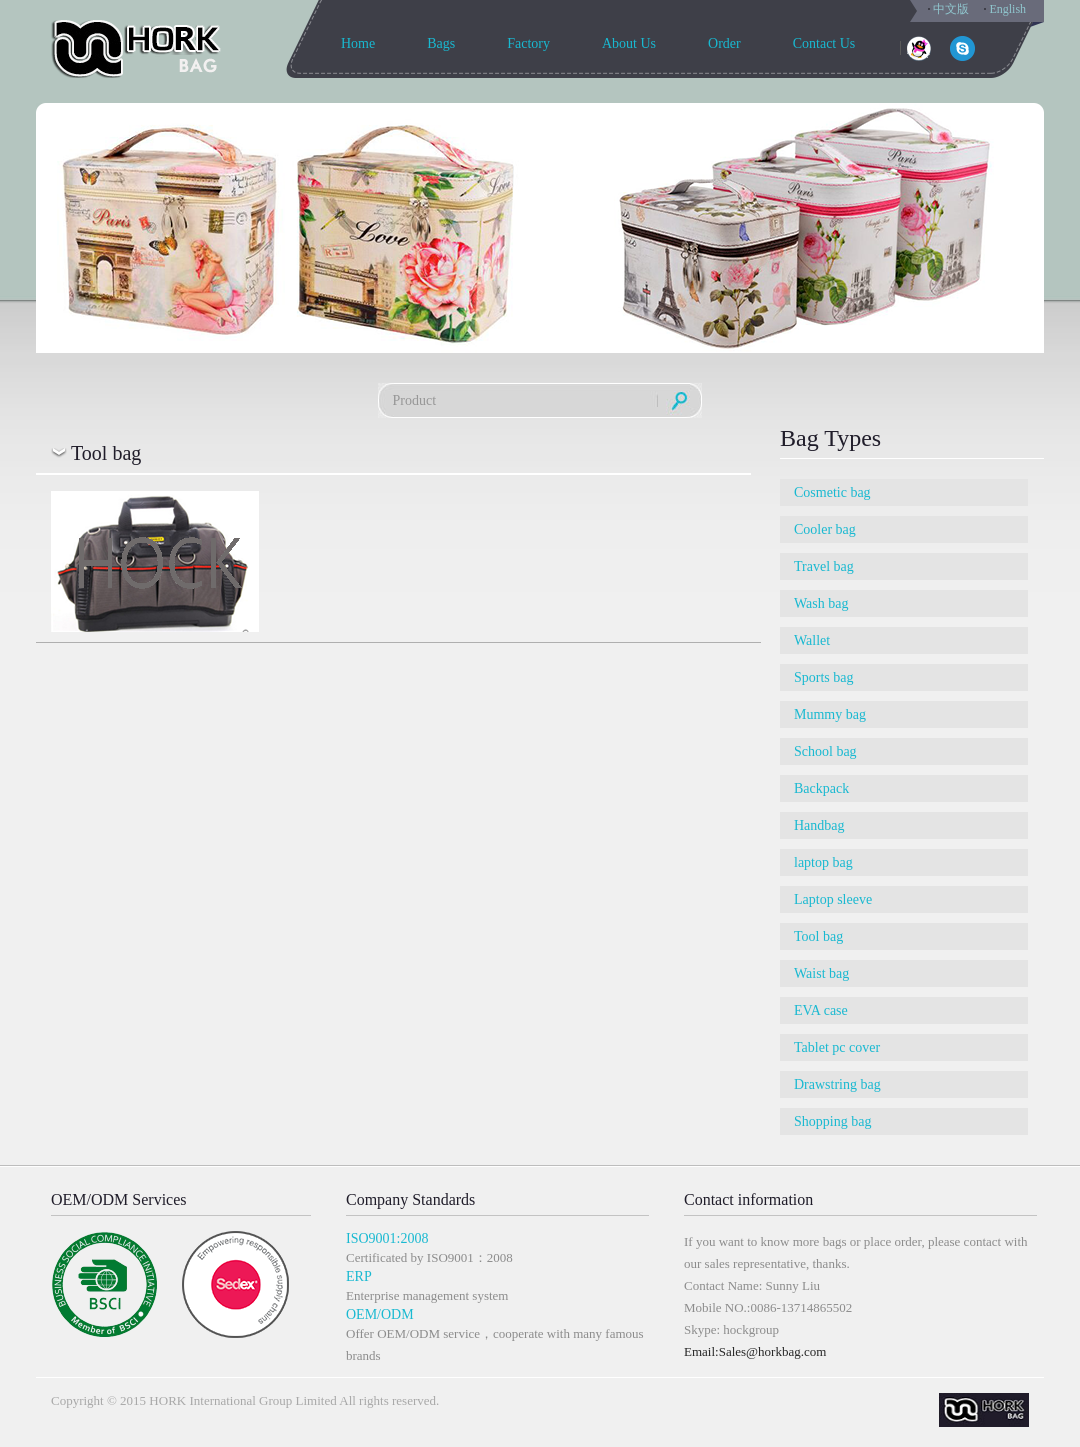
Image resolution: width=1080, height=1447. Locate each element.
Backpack (821, 788)
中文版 (951, 9)
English (1007, 9)
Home (358, 43)
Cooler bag (825, 529)
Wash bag (821, 603)
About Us (629, 43)
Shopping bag (832, 1121)
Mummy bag (830, 714)
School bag (825, 751)
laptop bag (823, 862)
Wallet (812, 640)
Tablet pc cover (837, 1047)
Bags (441, 43)
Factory (528, 43)
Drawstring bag (837, 1084)
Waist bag (821, 973)
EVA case (821, 1010)
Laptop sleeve (833, 899)
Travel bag (824, 566)
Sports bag (824, 677)
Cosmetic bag (832, 492)
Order (724, 43)
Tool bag (818, 936)
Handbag (819, 825)
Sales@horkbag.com (773, 1351)
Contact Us (824, 43)
